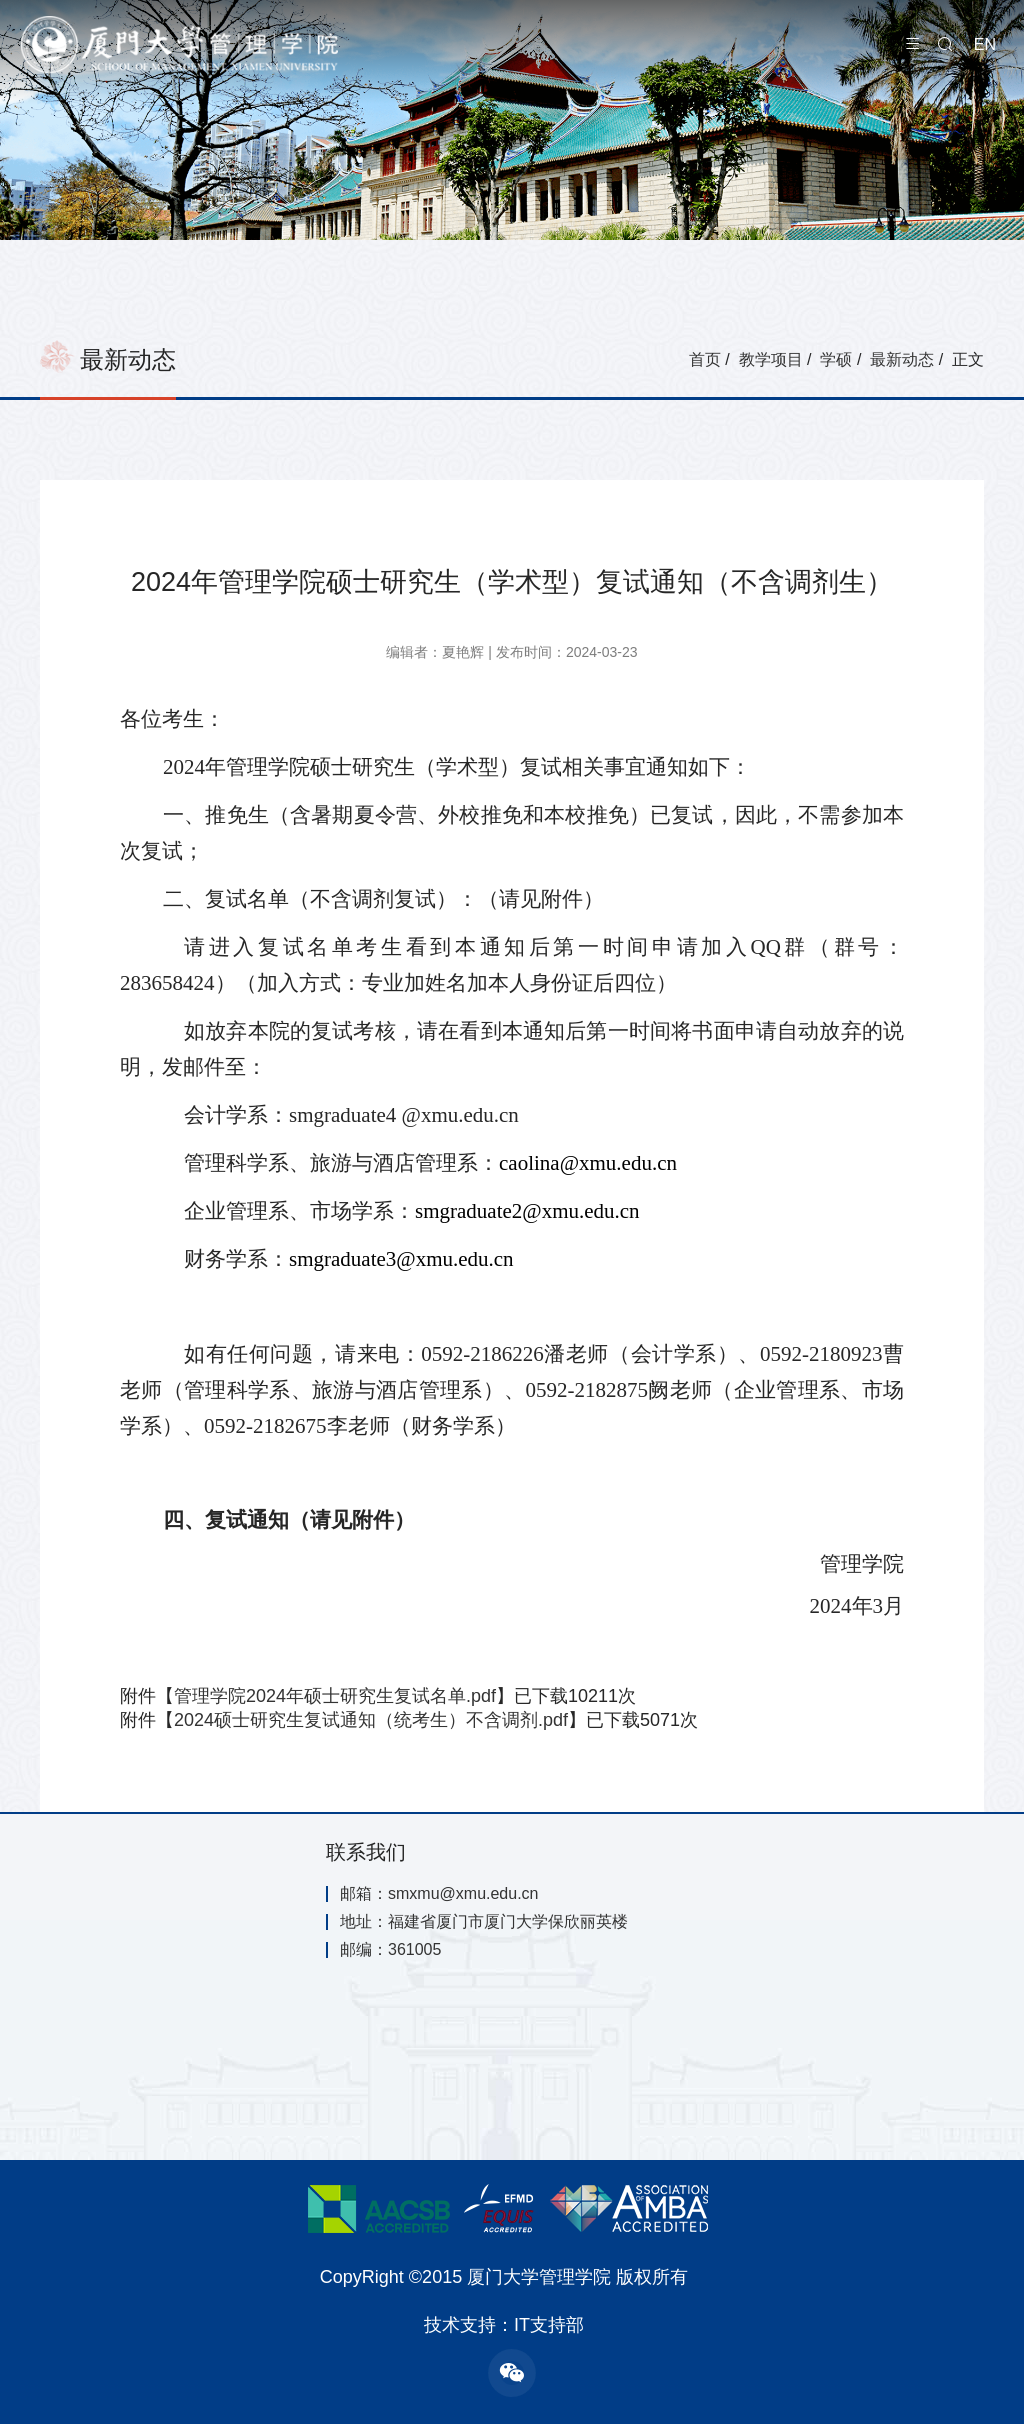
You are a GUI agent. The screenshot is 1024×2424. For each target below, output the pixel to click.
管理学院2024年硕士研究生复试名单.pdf (335, 1696)
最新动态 (902, 359)
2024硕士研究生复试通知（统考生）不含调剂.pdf (371, 1720)
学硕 (836, 359)
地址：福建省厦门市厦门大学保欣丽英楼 (484, 1922)
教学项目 (771, 359)
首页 (705, 359)
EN (985, 44)
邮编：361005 (390, 1950)
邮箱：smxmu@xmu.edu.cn (439, 1894)
